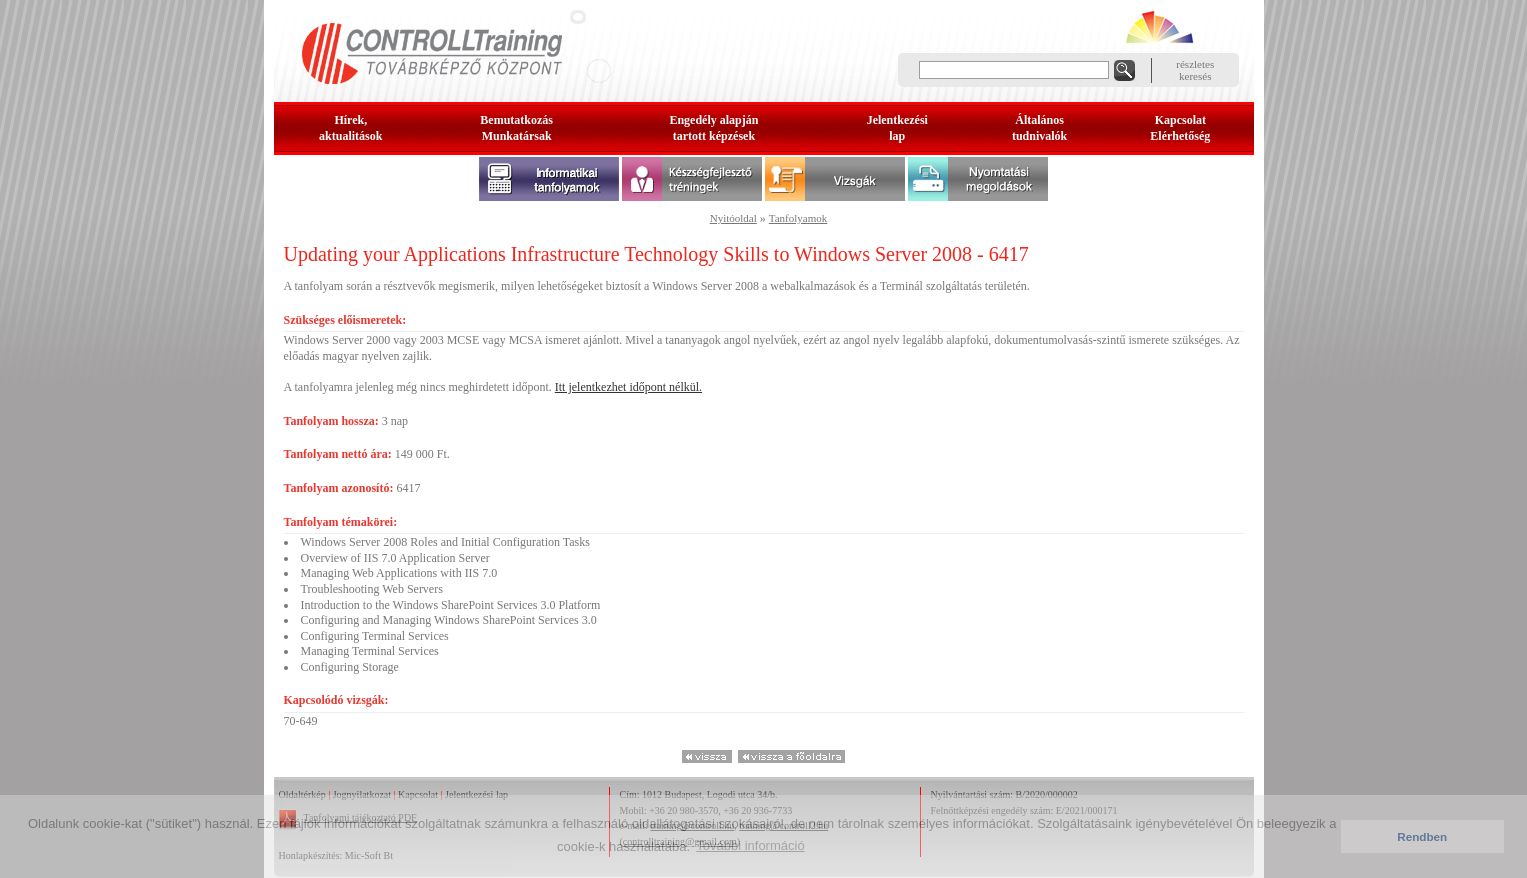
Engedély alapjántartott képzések (713, 128)
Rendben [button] (1422, 836)
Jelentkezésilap (897, 128)
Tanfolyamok (798, 218)
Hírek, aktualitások (350, 128)
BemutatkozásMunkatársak (516, 128)
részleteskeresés (1195, 70)
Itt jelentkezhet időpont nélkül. (628, 387)
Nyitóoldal (733, 218)
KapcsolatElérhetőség (1180, 128)
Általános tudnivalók (1039, 128)
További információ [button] (750, 845)
